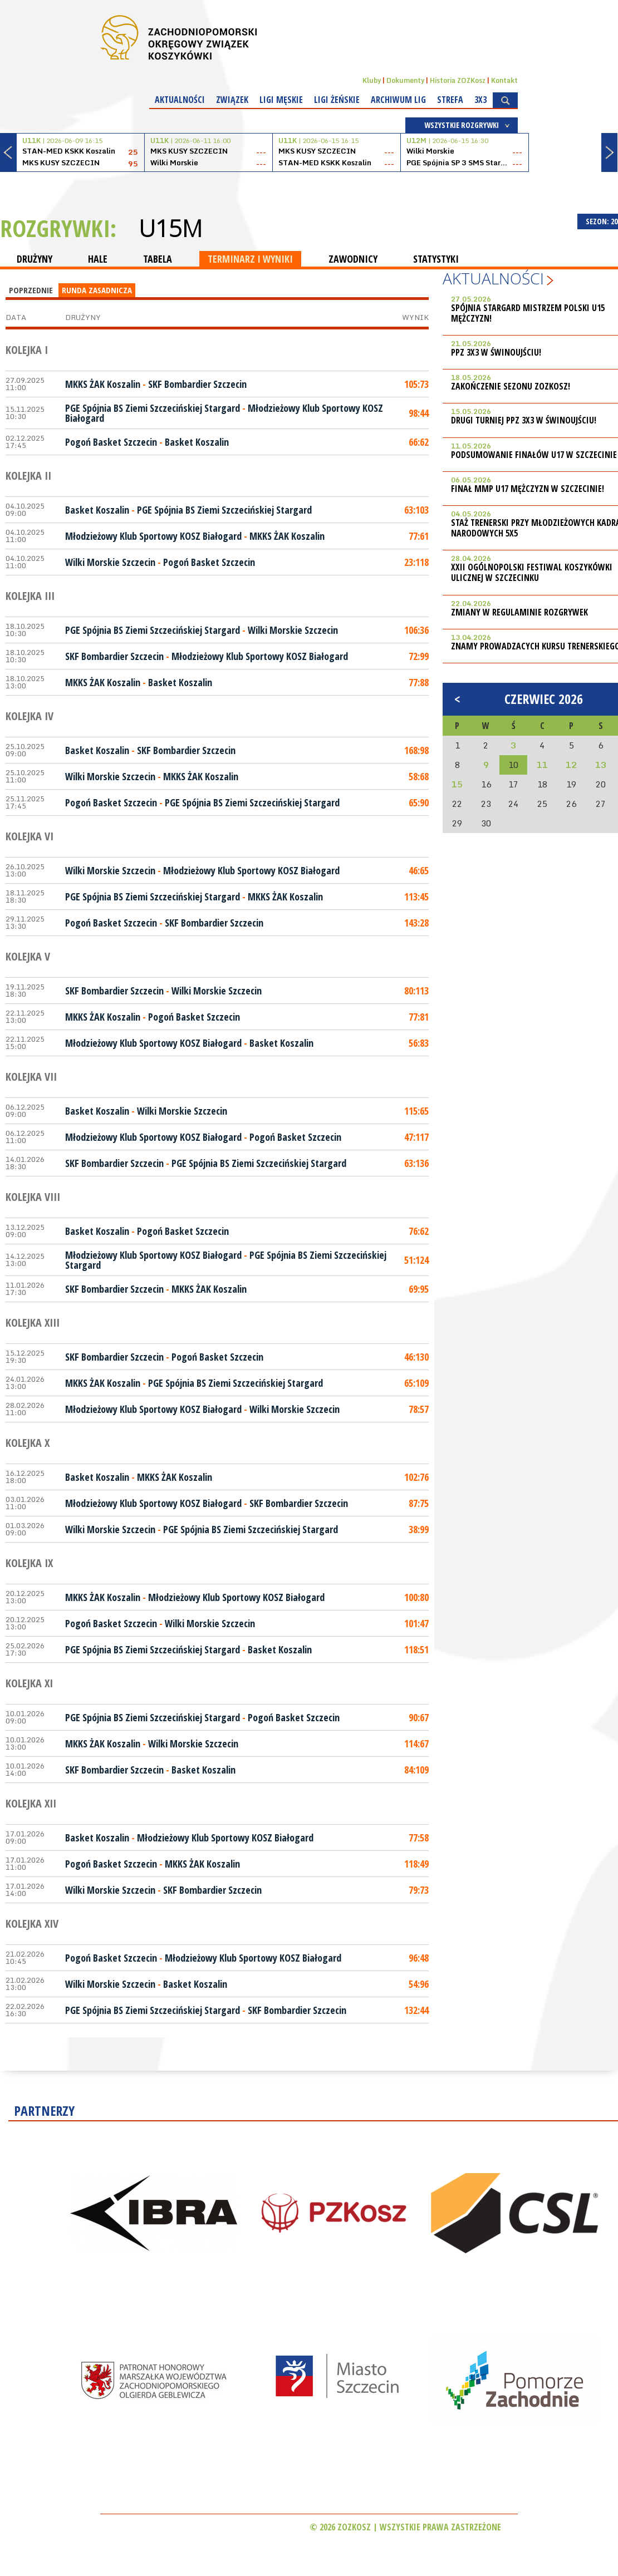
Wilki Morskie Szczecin (110, 562)
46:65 (419, 870)
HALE (97, 258)
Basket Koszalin (197, 442)
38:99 (419, 1529)
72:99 (419, 656)
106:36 (416, 630)
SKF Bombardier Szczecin (197, 384)
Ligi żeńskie (337, 99)
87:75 (419, 1503)
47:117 (416, 1137)
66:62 (419, 442)
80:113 (416, 990)
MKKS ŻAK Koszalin (102, 384)
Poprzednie (31, 289)
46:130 (416, 1356)
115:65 (416, 1110)
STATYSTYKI (436, 258)
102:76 (416, 1477)
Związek (232, 99)
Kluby (371, 80)
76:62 (419, 1231)
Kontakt (504, 80)
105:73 (416, 384)
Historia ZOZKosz (457, 80)
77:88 (419, 682)
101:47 (416, 1623)
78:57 (419, 1409)
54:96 (419, 1984)
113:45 (416, 896)
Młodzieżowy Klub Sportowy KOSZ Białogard (153, 536)
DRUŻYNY (34, 258)
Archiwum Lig (398, 99)
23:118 (416, 562)
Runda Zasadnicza (97, 289)
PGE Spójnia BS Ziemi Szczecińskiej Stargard (152, 408)
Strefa (450, 99)
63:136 (416, 1163)
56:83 (419, 1043)
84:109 (416, 1769)
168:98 (416, 750)
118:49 (416, 1863)
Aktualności (180, 99)
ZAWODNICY (352, 258)
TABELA (157, 258)
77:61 (419, 536)
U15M (170, 228)
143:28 (416, 922)
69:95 (419, 1289)
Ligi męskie (281, 99)
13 (600, 764)
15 (457, 784)
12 (571, 764)
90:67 (419, 1717)
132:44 (416, 2010)
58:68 (419, 776)
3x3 (480, 99)
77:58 (419, 1837)
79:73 (419, 1890)
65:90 (419, 802)
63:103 (416, 509)
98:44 (419, 413)
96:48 (419, 1957)
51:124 (416, 1260)
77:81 (419, 1016)
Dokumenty (405, 80)
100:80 (416, 1597)
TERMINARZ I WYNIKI (250, 258)
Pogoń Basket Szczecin (111, 442)
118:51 (416, 1649)
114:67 (416, 1743)
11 (542, 764)
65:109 (416, 1383)
